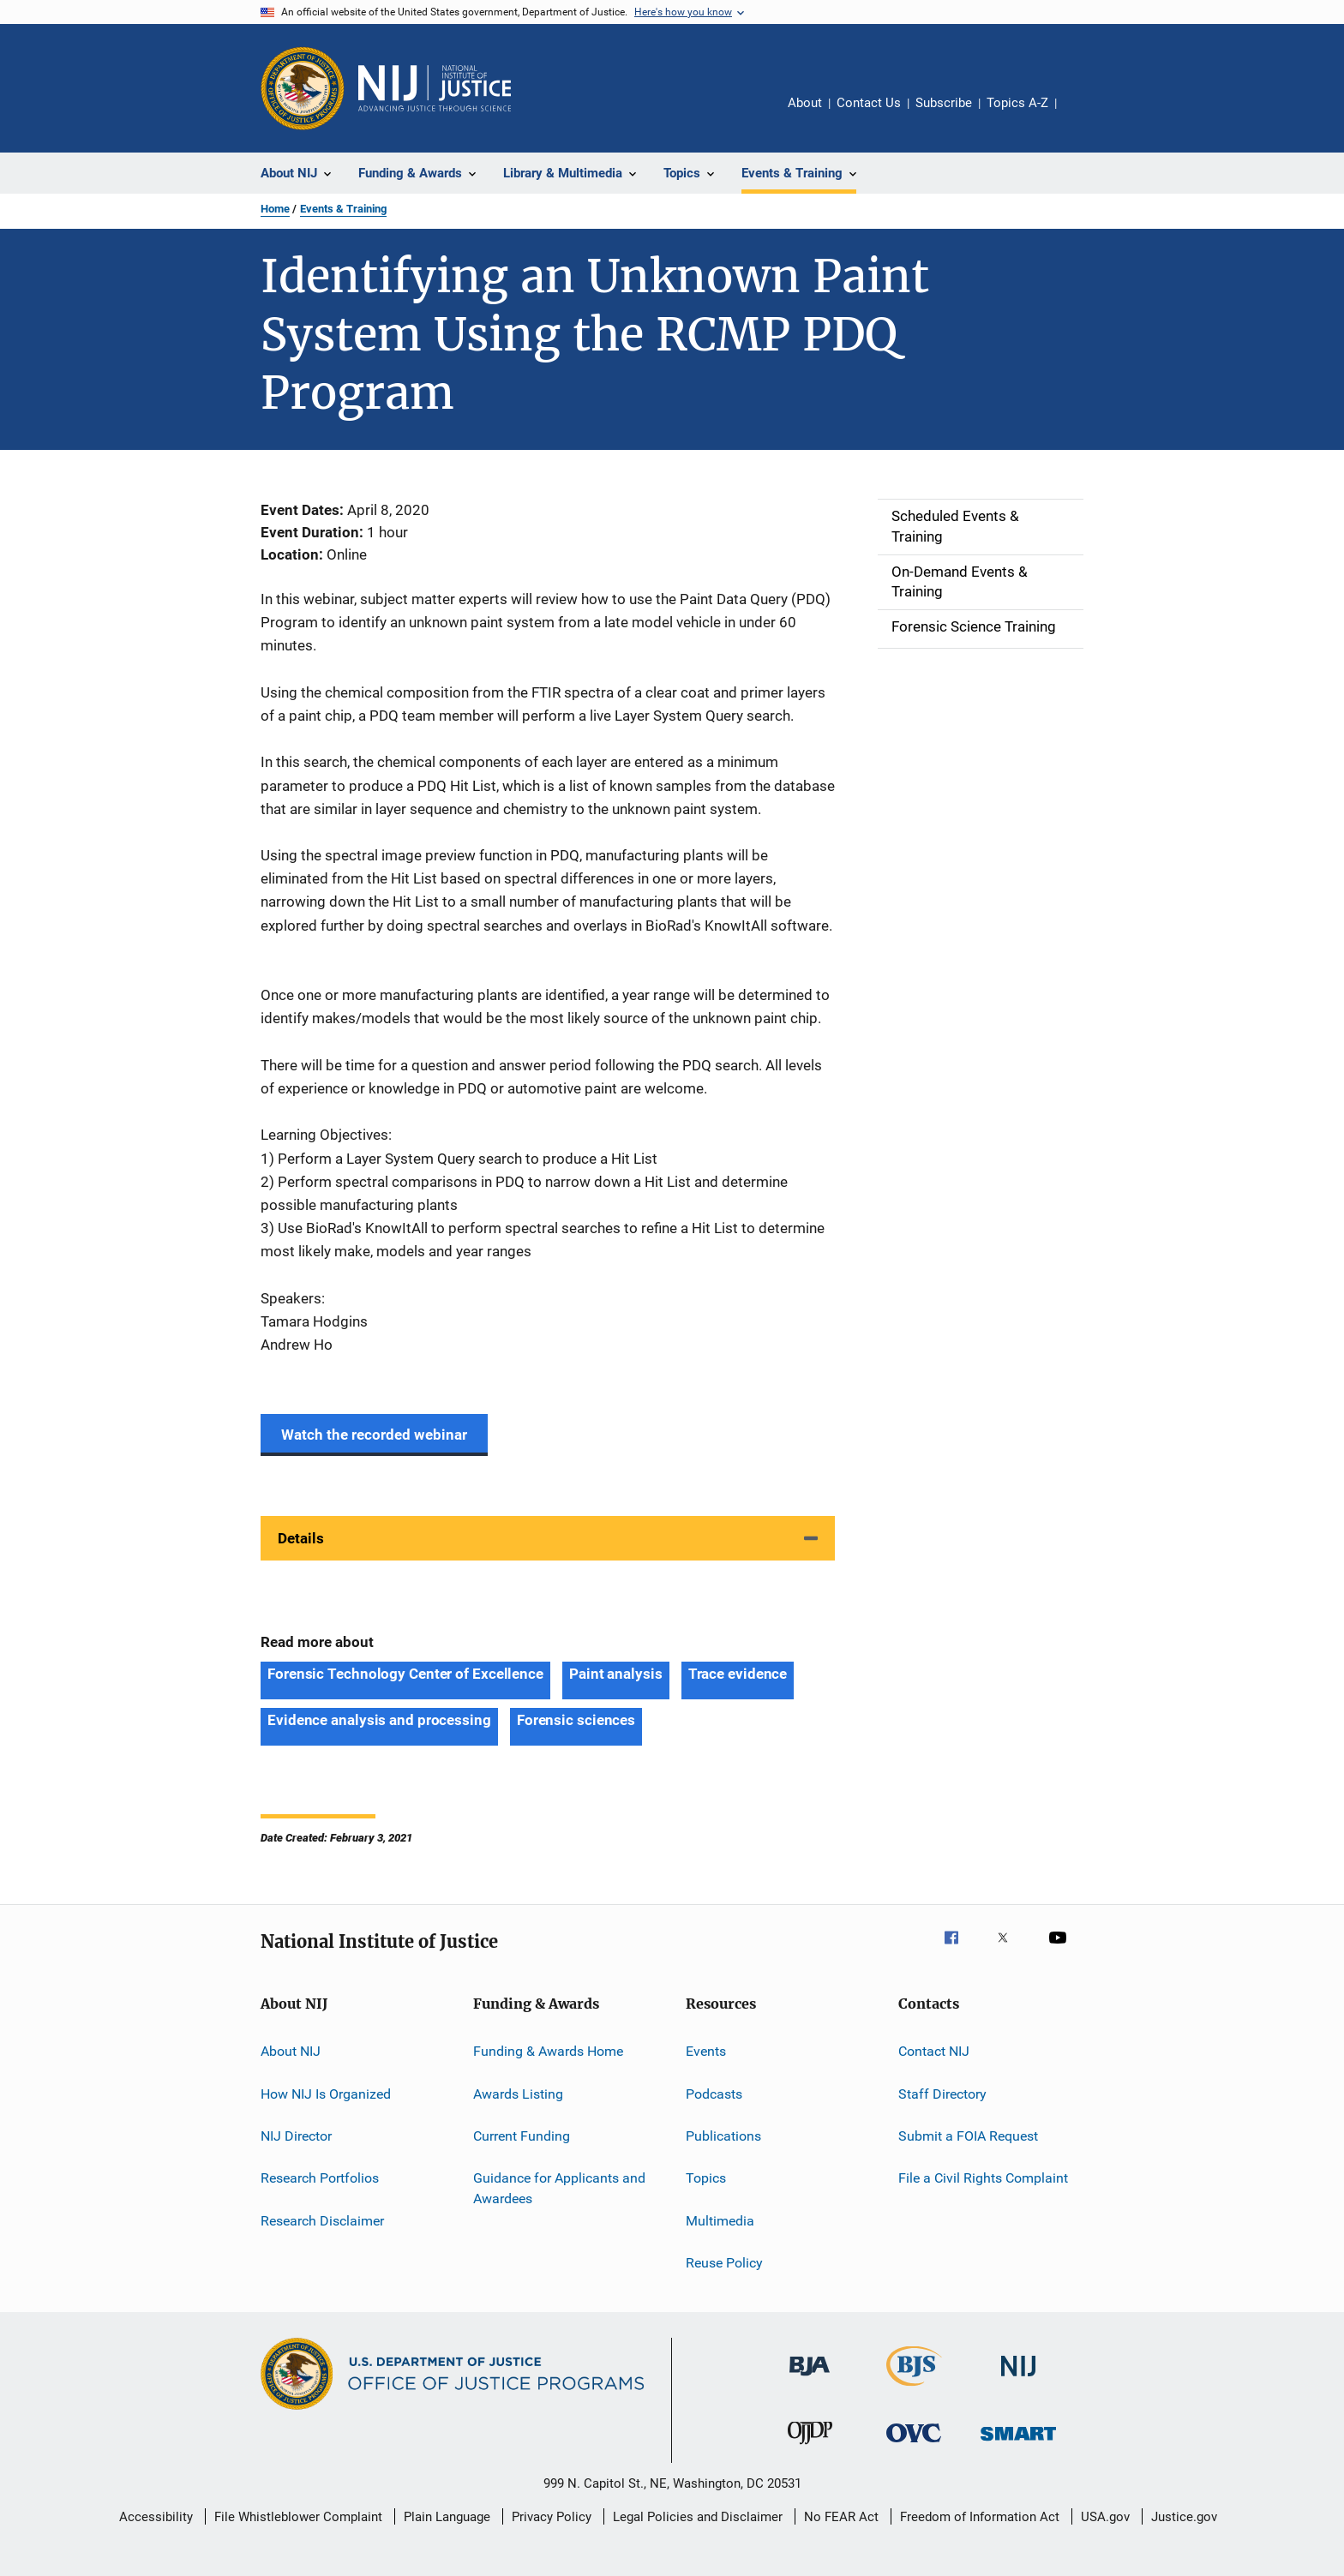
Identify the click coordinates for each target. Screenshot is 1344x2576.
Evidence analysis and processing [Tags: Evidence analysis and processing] (379, 1719)
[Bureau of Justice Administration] (809, 2379)
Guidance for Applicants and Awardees (559, 2188)
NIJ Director (296, 2136)
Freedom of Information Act (979, 2517)
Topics (706, 2178)
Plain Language (447, 2517)
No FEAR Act (841, 2517)
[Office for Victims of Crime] (913, 2445)
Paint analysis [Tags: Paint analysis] (616, 1673)
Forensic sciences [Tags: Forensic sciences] (576, 1719)
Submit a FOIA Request (968, 2136)
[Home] (434, 88)
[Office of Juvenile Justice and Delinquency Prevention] (810, 2447)
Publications (723, 2136)
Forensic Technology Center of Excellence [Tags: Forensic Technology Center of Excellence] (405, 1673)
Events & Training (343, 208)
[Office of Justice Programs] (303, 88)
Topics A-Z (1017, 103)
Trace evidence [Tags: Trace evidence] (738, 1673)
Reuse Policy (724, 2263)
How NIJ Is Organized (326, 2094)
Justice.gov (1184, 2517)
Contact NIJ (933, 2051)
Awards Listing (518, 2094)
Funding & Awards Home (548, 2051)
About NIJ (291, 2051)
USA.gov (1105, 2517)
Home (275, 208)
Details (301, 1538)
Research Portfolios (320, 2178)
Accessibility (156, 2517)
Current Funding (521, 2136)
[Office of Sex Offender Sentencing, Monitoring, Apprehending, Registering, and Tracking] (1018, 2443)
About (805, 103)
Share (1083, 115)
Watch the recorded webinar (374, 1434)
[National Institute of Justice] (1018, 2379)
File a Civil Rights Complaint (983, 2178)
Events (706, 2051)
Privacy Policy (551, 2517)
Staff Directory (942, 2094)
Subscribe (943, 103)
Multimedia (720, 2221)
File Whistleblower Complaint (298, 2517)
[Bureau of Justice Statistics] (914, 2389)
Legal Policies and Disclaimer (698, 2517)
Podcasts (714, 2094)
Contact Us (869, 103)
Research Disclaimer (322, 2221)
